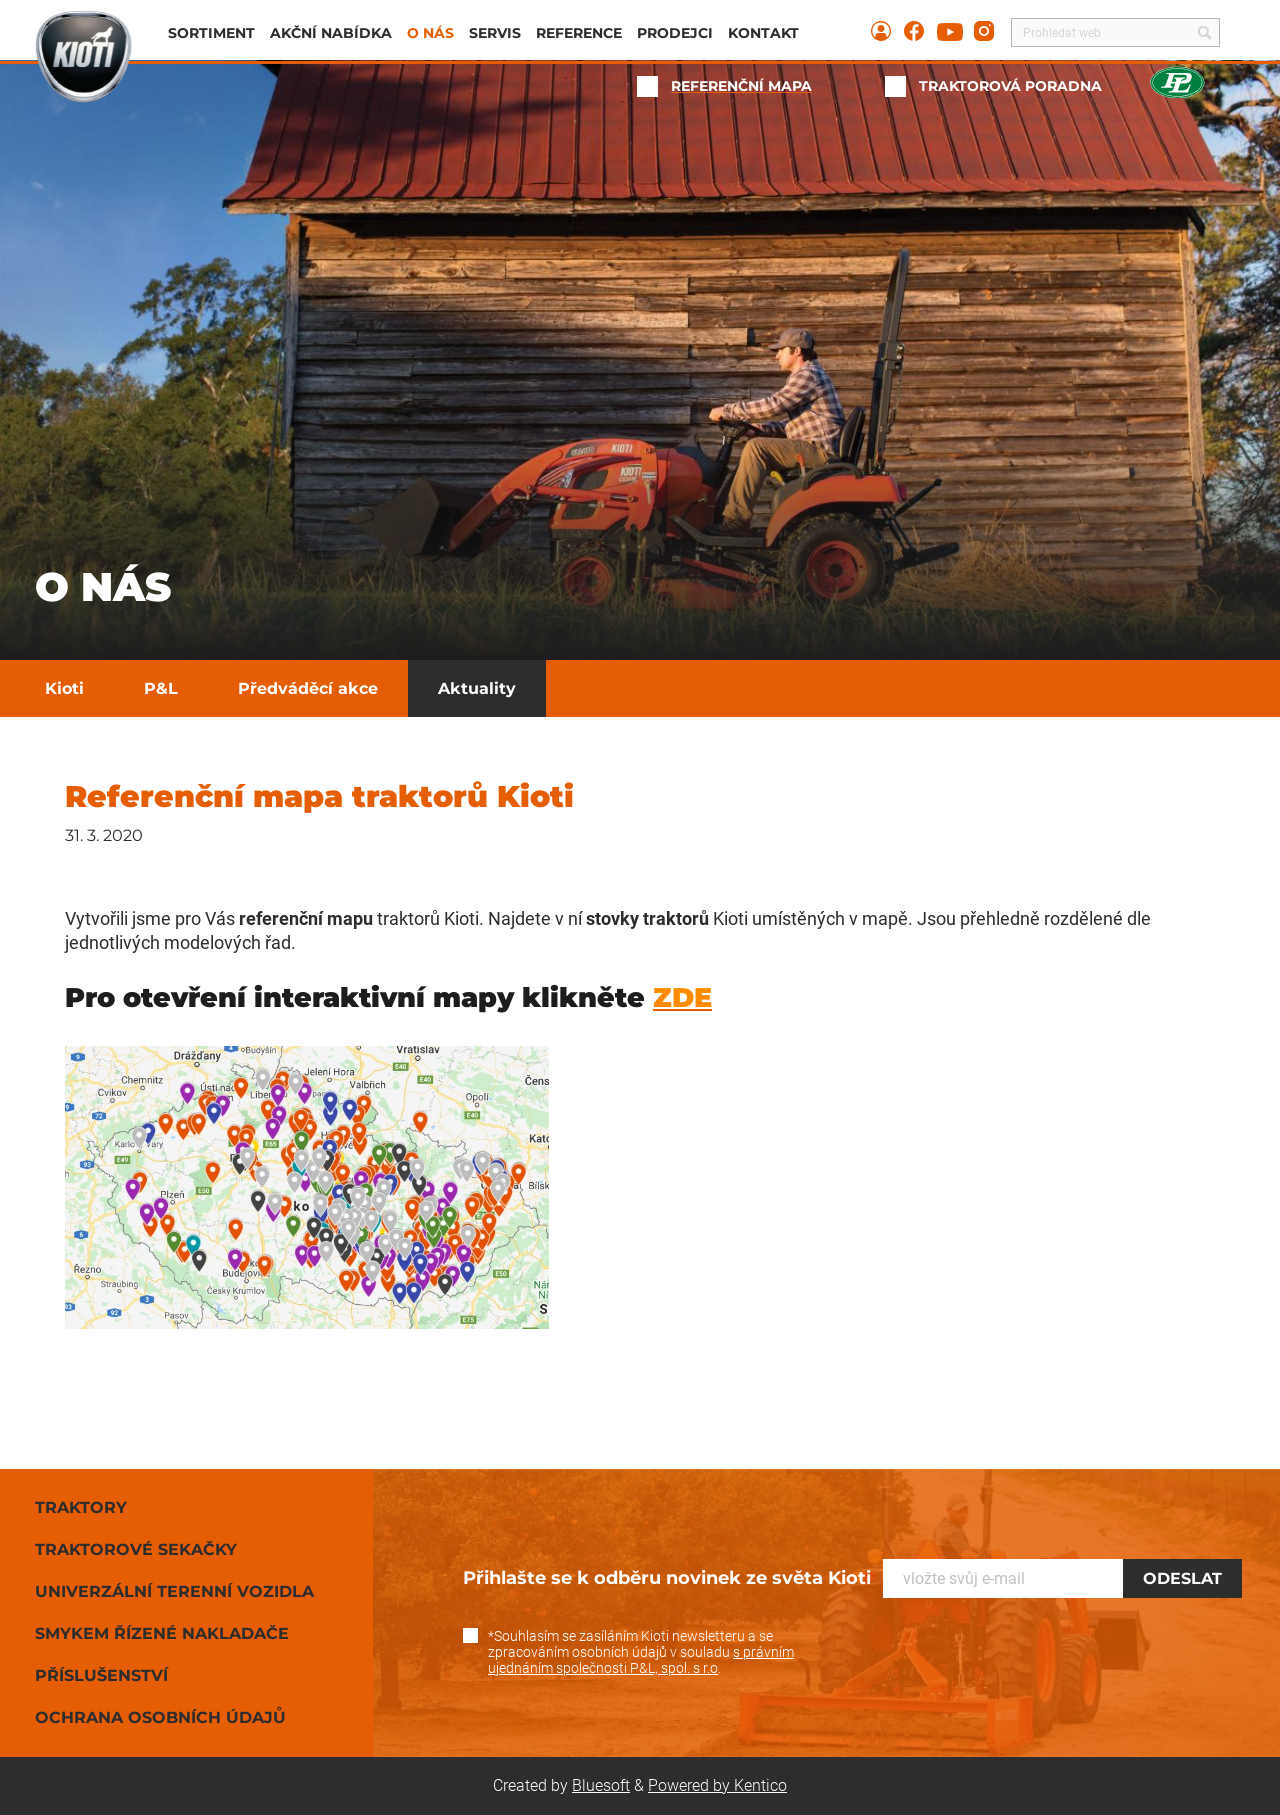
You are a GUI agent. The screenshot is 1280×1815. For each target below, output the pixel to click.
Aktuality (477, 688)
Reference (579, 33)
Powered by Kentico (717, 1785)
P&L (161, 688)
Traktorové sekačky (136, 1549)
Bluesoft (601, 1785)
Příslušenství (101, 1675)
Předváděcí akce (308, 688)
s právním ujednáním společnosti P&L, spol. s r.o (641, 1660)
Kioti (64, 688)
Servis (495, 33)
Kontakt (763, 33)
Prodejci (675, 33)
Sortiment (211, 33)
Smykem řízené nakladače (162, 1633)
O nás (430, 33)
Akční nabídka (331, 33)
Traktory (81, 1507)
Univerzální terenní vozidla (174, 1591)
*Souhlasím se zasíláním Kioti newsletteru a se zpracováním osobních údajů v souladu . (641, 1652)
